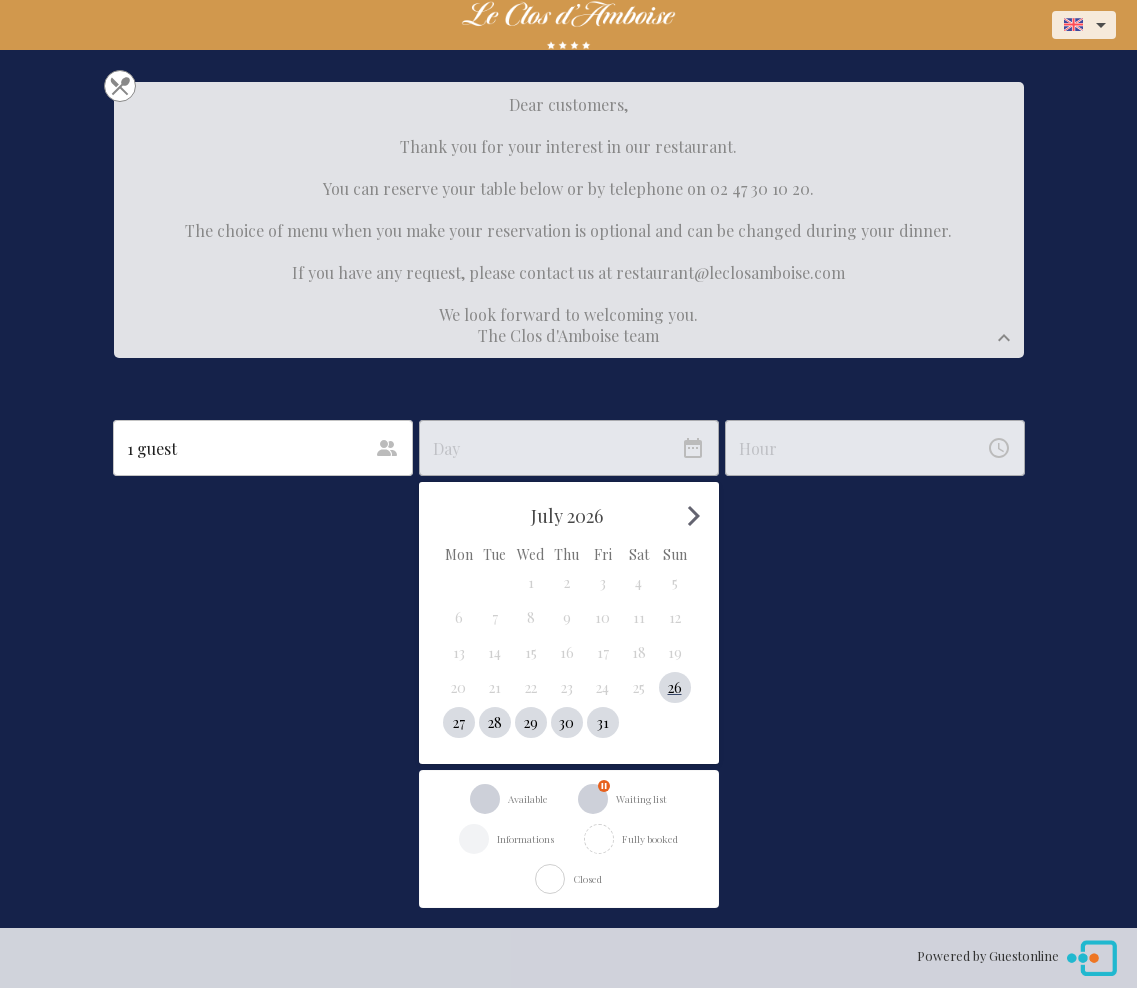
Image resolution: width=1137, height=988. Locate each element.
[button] (531, 582)
